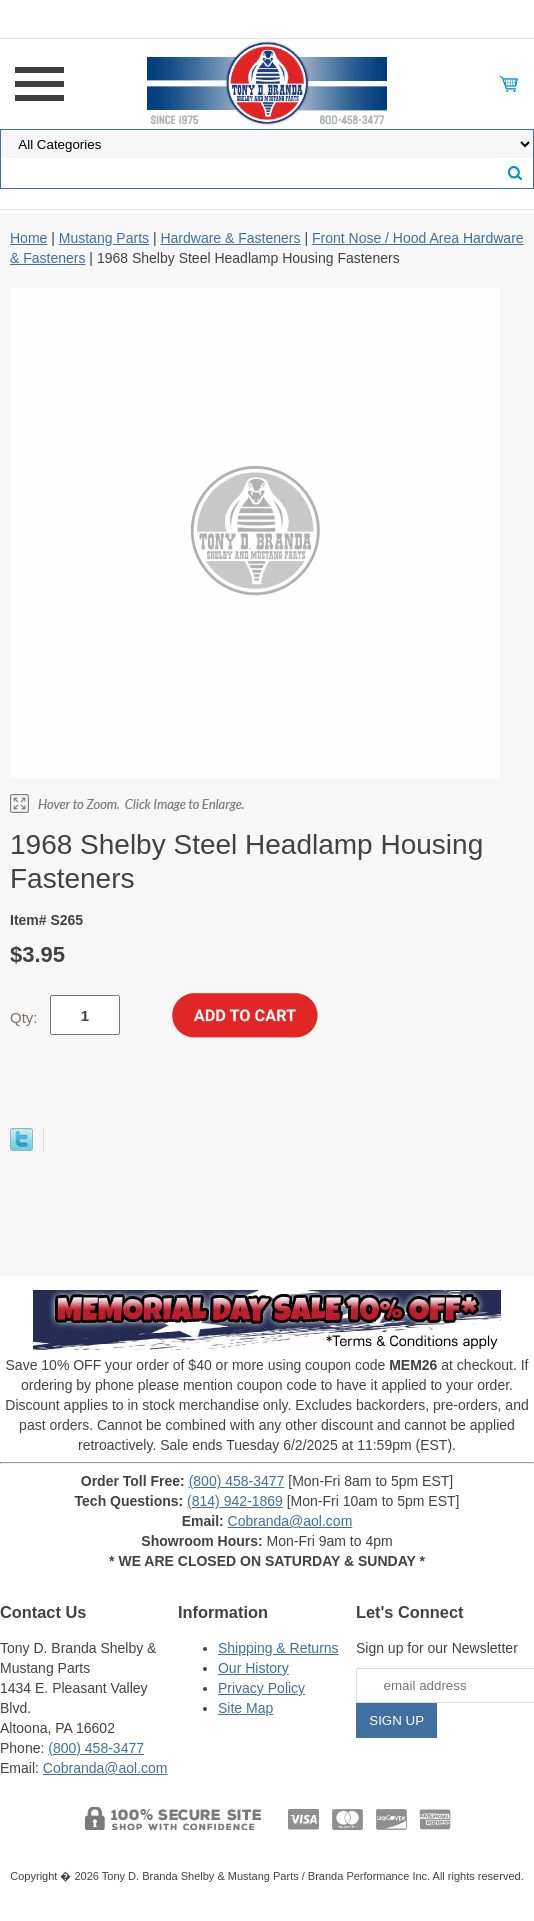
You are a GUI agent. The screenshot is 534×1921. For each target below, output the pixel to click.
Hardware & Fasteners (230, 238)
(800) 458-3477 (237, 1481)
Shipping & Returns (278, 1648)
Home (28, 238)
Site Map (245, 1708)
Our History (253, 1668)
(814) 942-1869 (235, 1501)
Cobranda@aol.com (290, 1521)
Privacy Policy (261, 1688)
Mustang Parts (104, 238)
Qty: (24, 1017)
